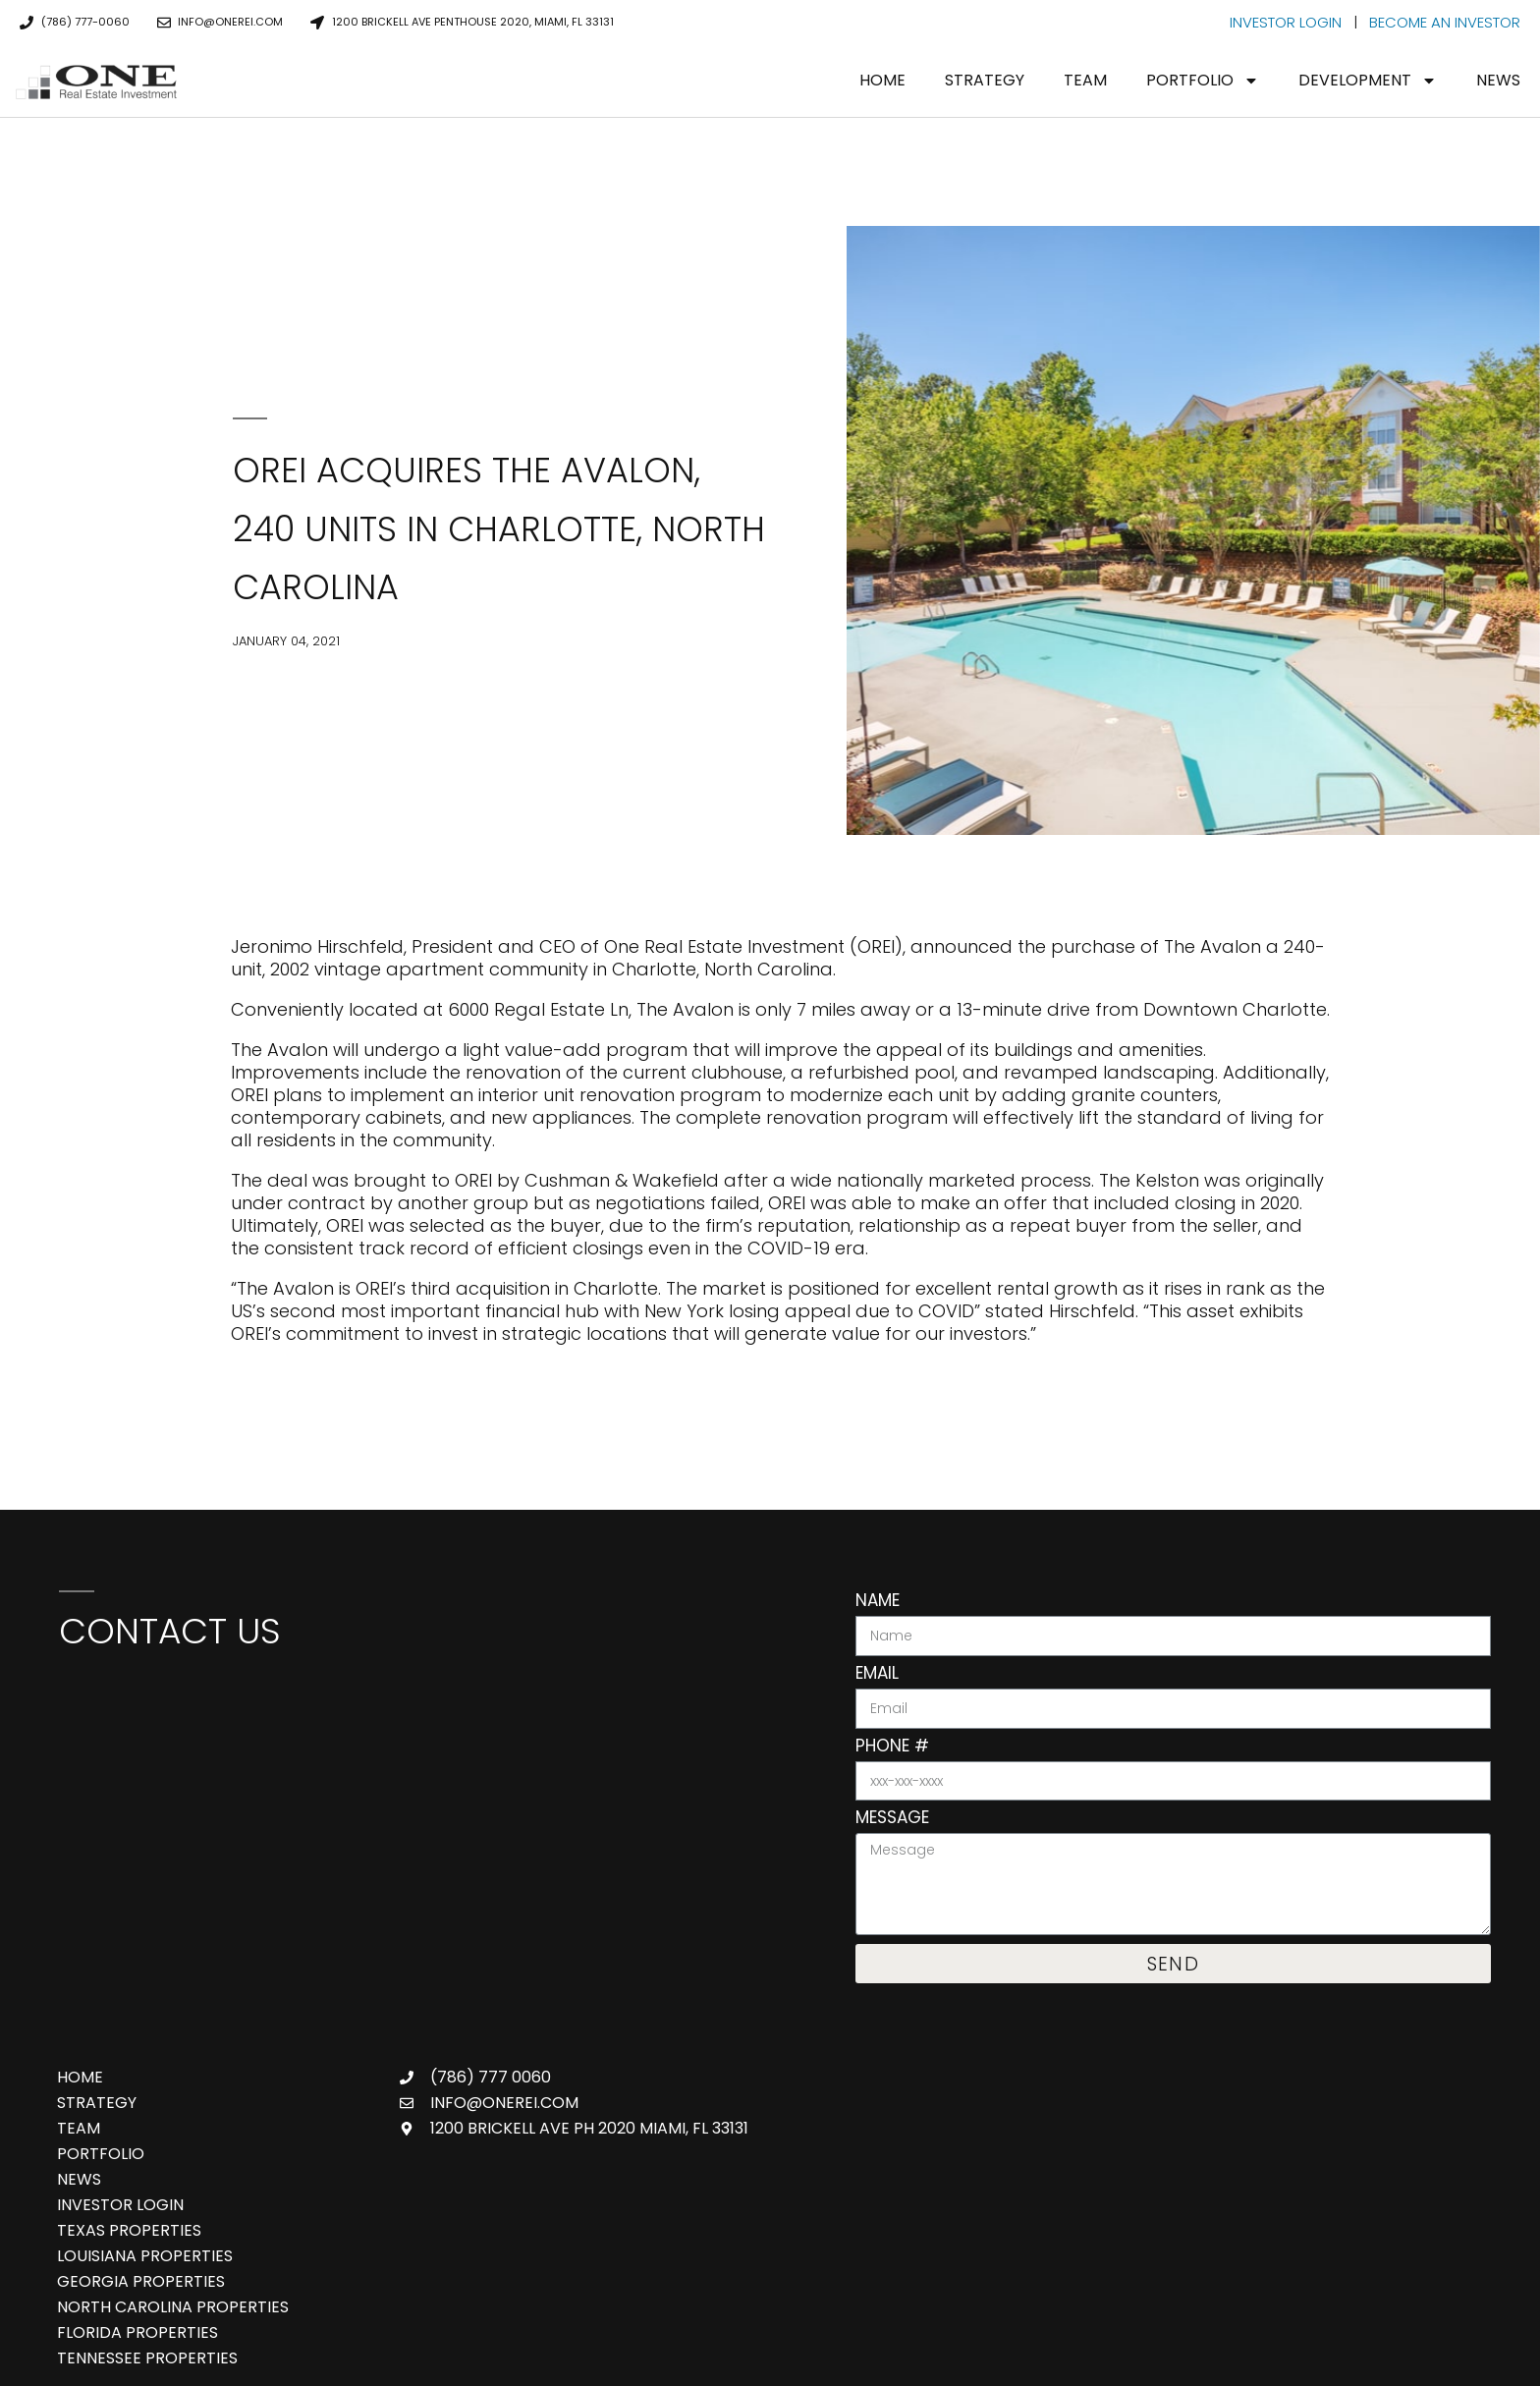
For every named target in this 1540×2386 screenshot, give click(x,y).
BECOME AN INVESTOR (1444, 22)
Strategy (984, 80)
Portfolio (1202, 80)
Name (877, 1602)
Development (1367, 80)
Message (892, 1819)
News (1498, 80)
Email (877, 1675)
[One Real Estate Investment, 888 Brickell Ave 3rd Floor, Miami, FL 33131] (428, 1815)
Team (1085, 80)
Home (882, 80)
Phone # (892, 1747)
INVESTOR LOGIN (1286, 22)
